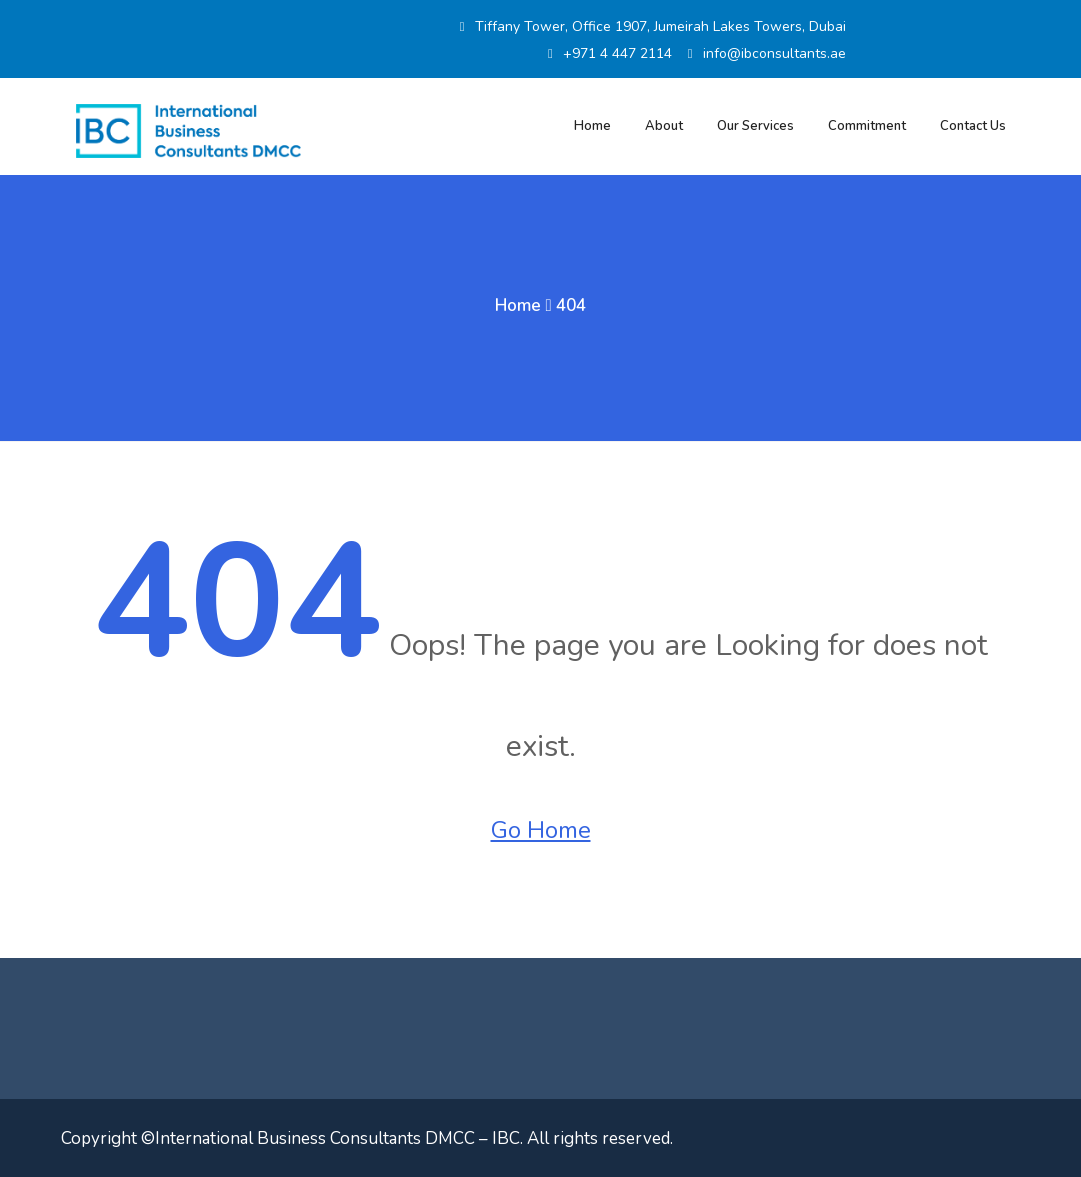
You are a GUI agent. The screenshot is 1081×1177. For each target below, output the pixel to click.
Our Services (755, 126)
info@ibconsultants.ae (767, 53)
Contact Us (973, 126)
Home (592, 126)
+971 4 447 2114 (610, 53)
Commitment (867, 126)
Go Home (541, 830)
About (664, 126)
